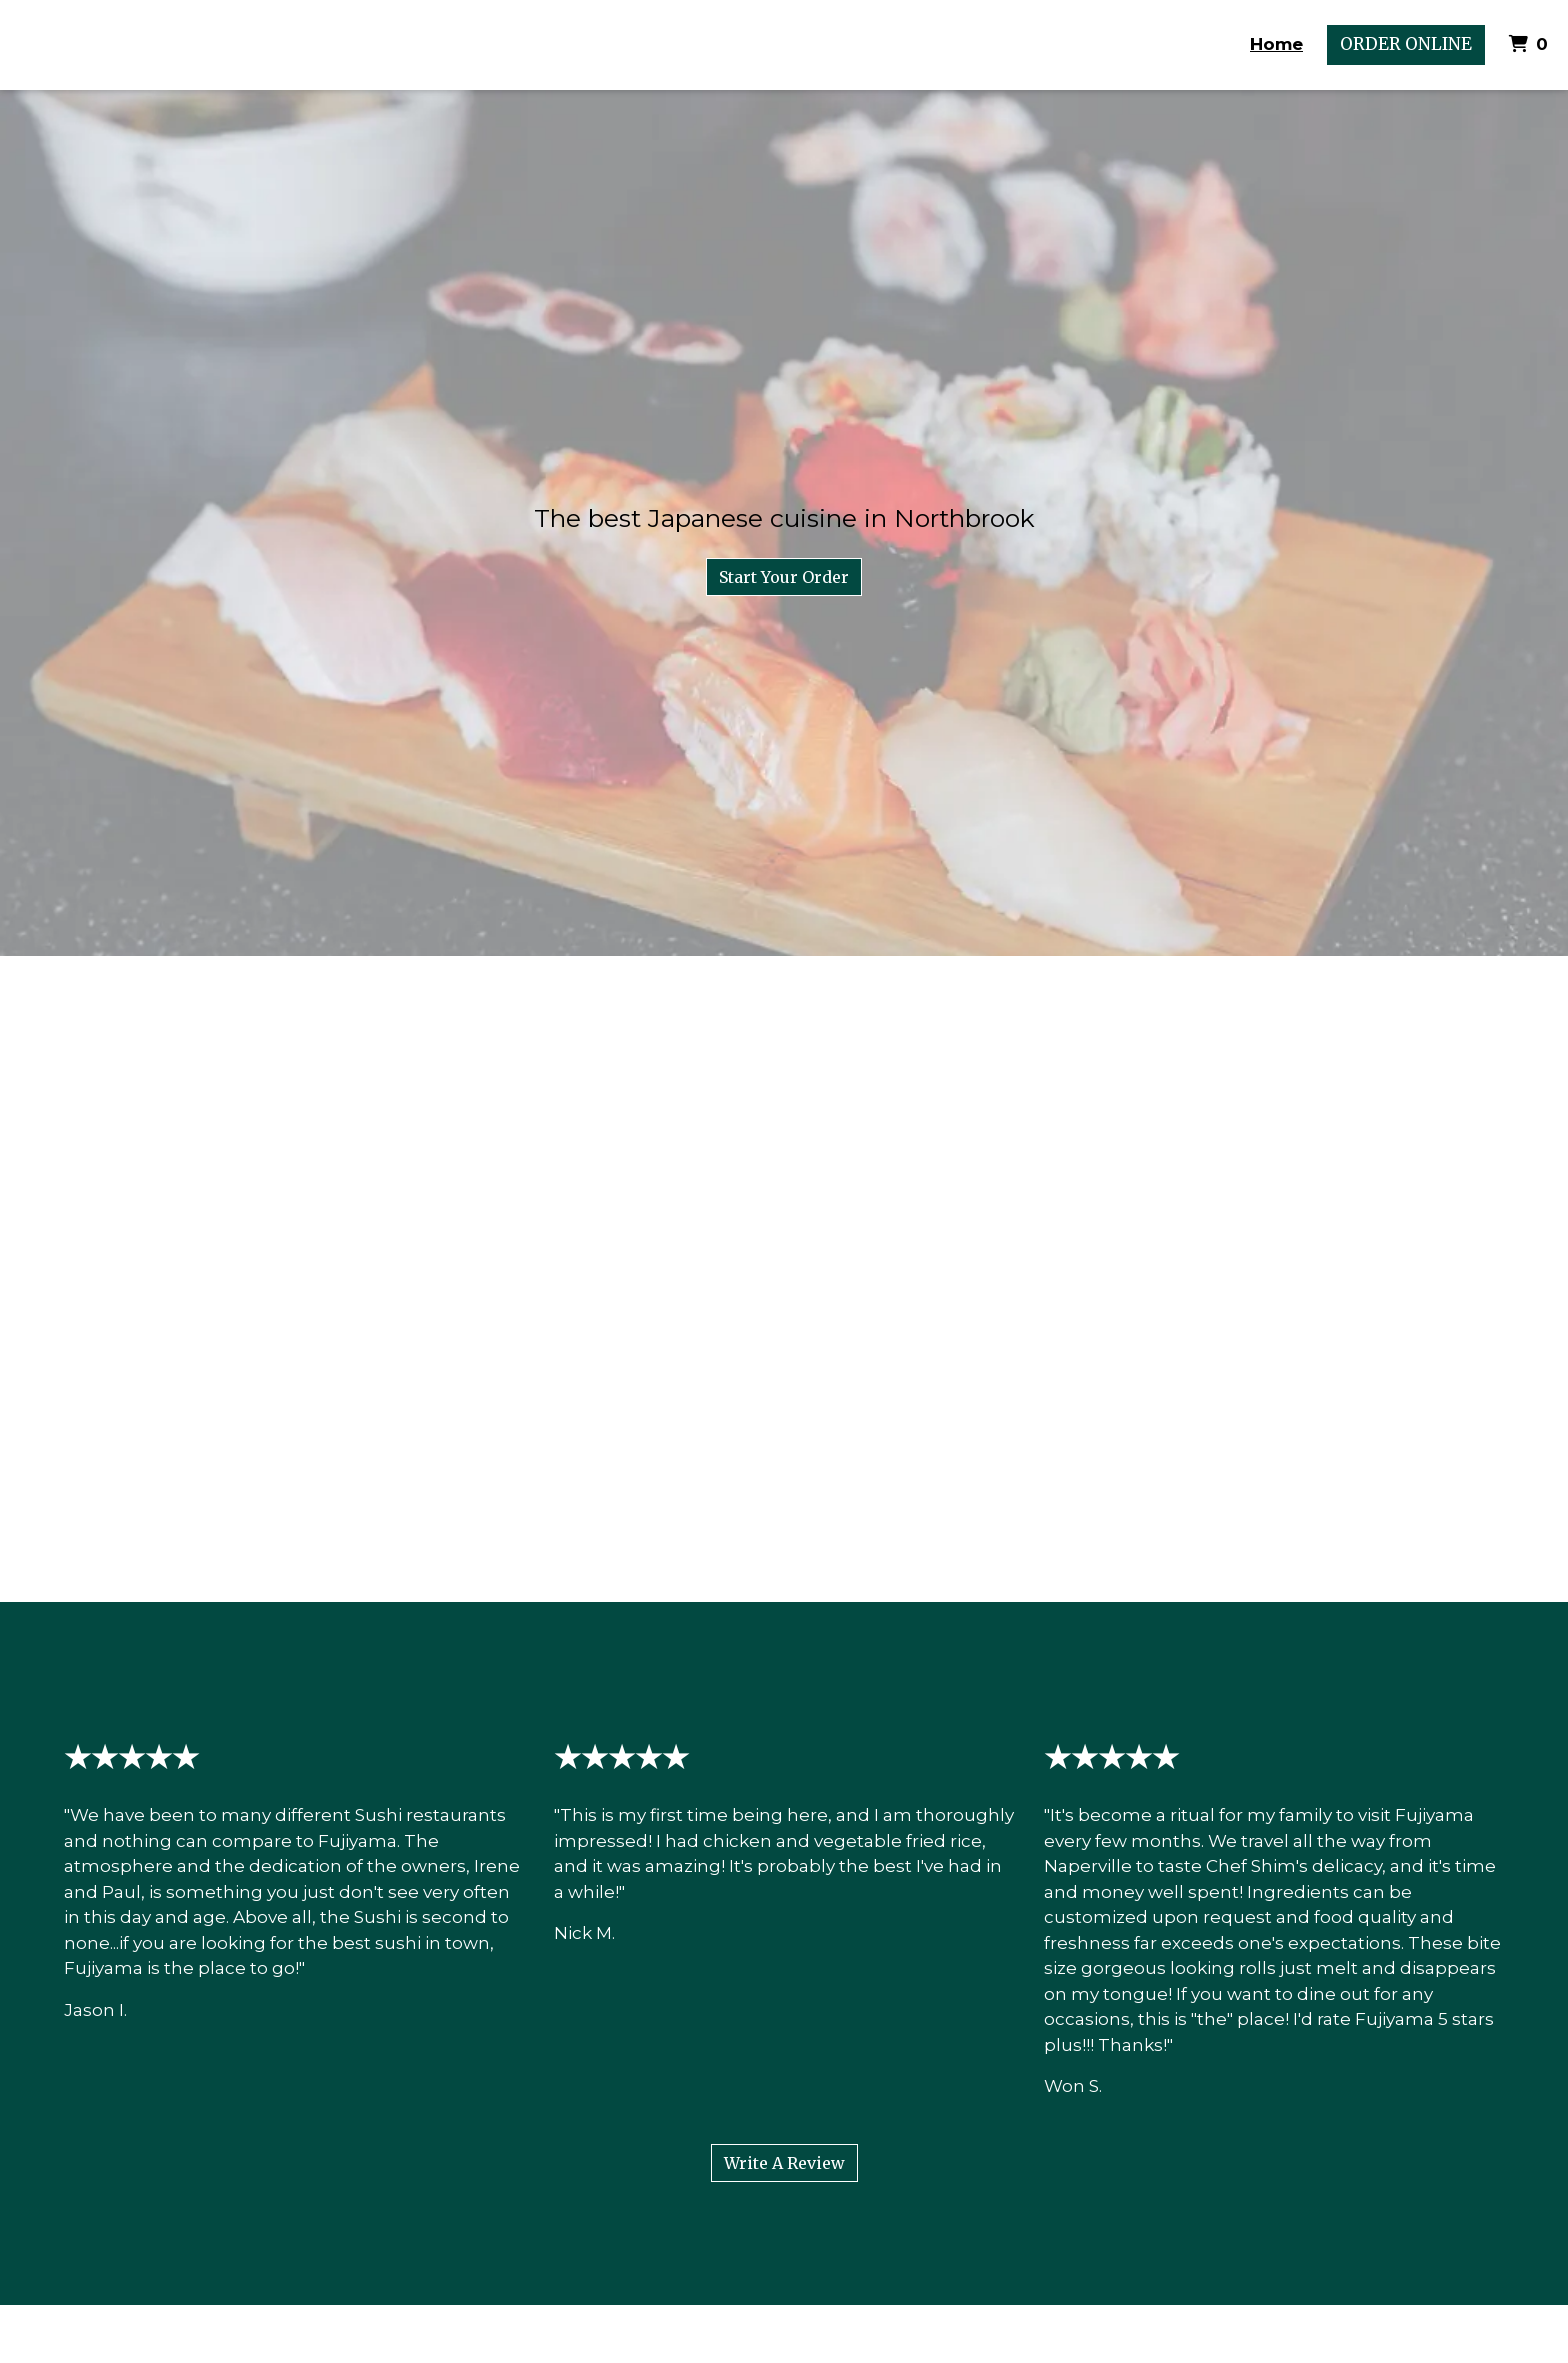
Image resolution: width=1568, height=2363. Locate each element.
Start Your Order (784, 577)
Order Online (1406, 44)
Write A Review (784, 2163)
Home (1276, 44)
